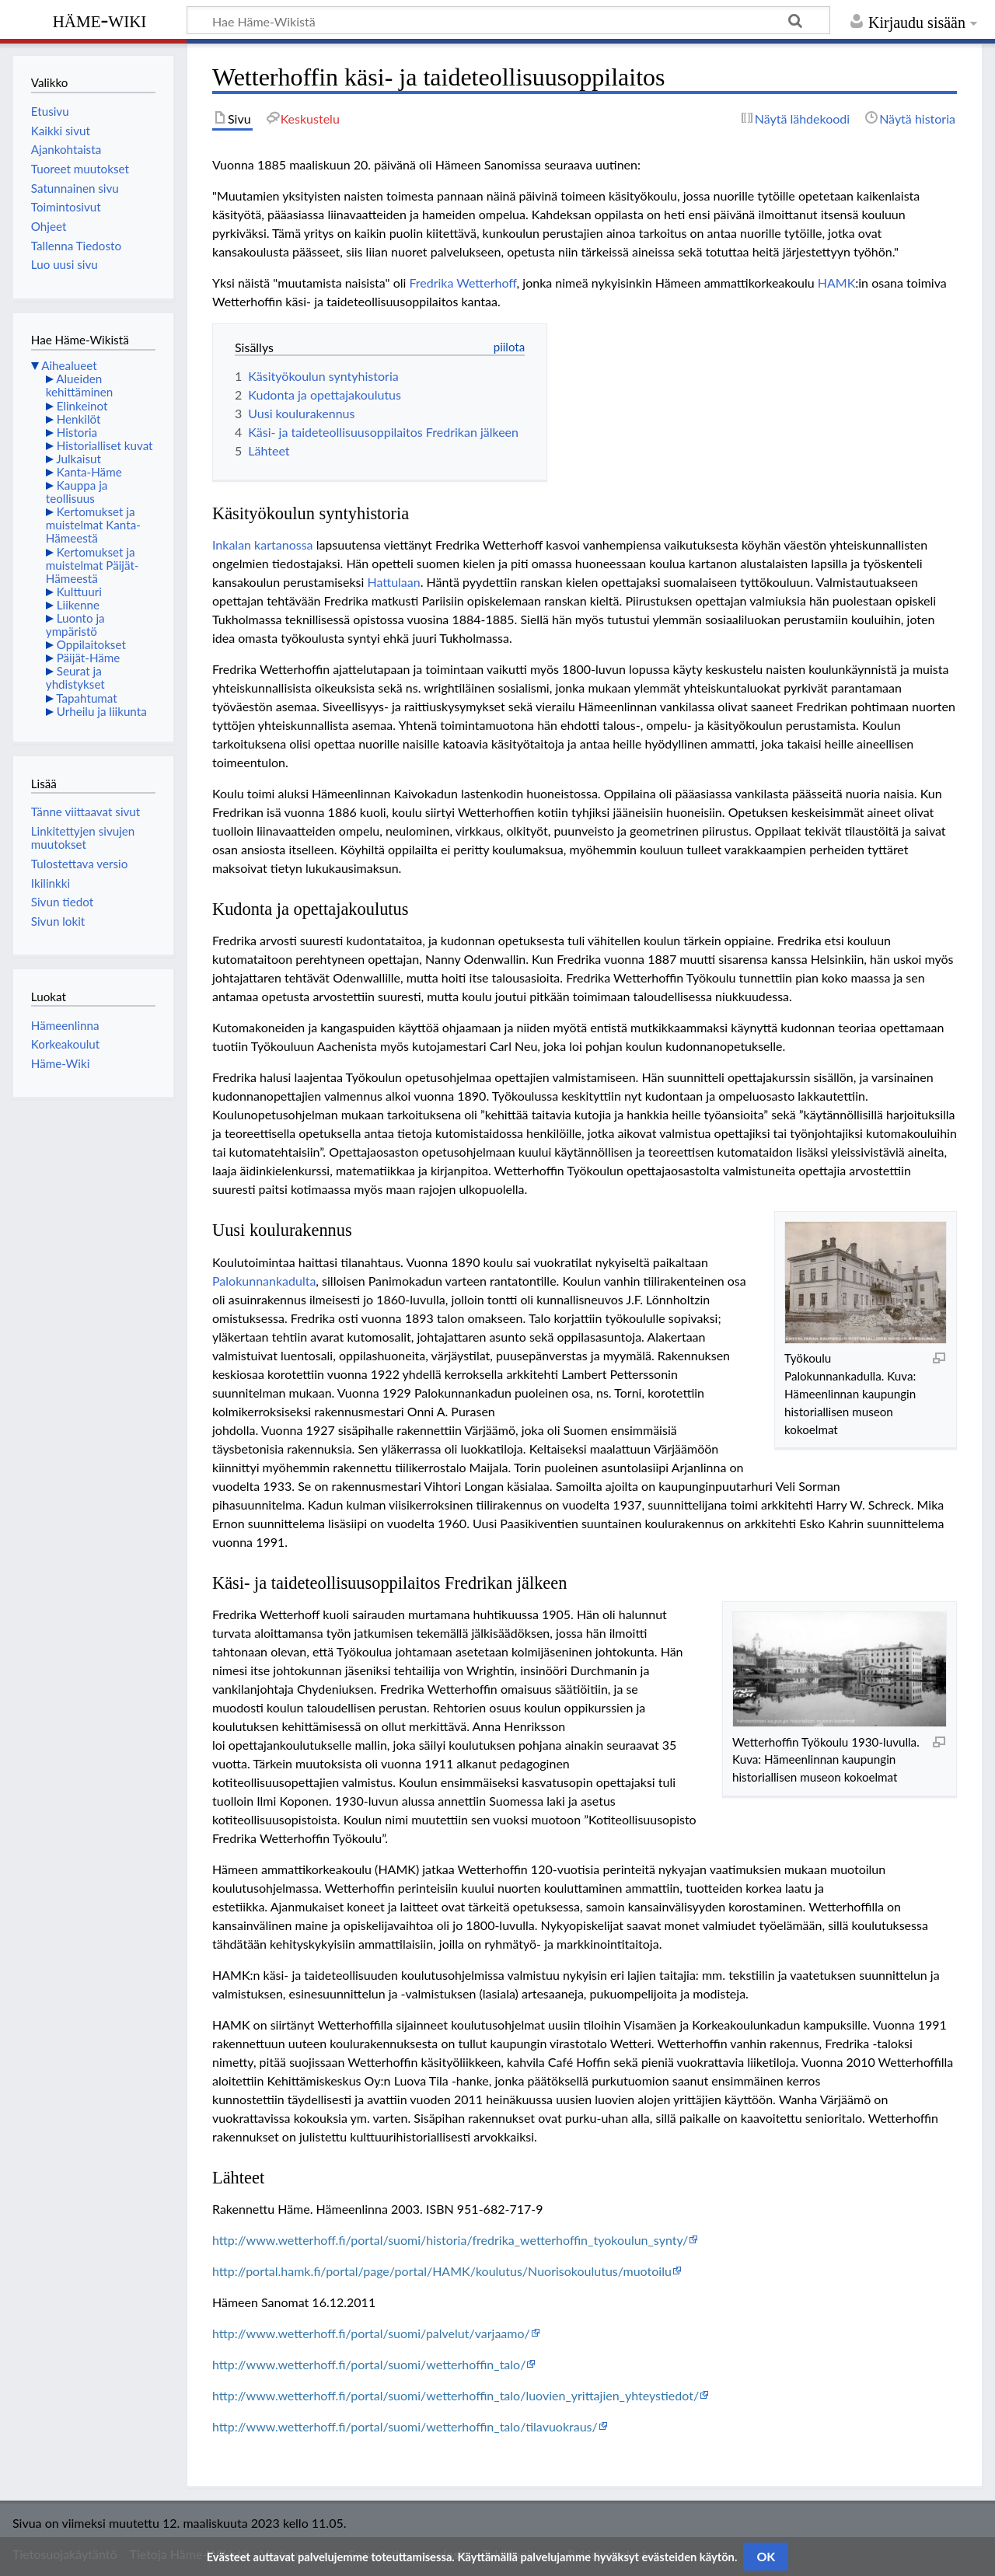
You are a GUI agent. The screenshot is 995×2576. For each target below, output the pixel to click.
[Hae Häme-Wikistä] (508, 20)
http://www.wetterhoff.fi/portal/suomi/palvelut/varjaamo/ (371, 2333)
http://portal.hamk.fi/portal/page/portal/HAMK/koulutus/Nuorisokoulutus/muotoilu (442, 2271)
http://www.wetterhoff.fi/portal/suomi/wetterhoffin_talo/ (368, 2364)
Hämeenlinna (65, 1025)
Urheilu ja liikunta (102, 711)
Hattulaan (393, 581)
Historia (77, 432)
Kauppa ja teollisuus (77, 491)
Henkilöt (79, 419)
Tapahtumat (86, 698)
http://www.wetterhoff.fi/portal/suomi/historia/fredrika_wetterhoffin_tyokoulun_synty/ (450, 2239)
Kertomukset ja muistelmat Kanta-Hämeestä (93, 524)
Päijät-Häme (88, 658)
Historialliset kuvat (105, 445)
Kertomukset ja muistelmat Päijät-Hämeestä (92, 565)
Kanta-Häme (89, 472)
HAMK (837, 282)
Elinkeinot (82, 406)
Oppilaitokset (91, 644)
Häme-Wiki (100, 19)
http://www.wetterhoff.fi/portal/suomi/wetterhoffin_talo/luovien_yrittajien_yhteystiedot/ (455, 2395)
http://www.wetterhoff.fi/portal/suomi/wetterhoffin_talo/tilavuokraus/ (405, 2426)
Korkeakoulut (65, 1044)
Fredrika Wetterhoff (462, 282)
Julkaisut (78, 459)
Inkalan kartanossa (262, 544)
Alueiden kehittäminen (79, 385)
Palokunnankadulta (264, 1280)
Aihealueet (68, 365)
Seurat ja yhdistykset (75, 677)
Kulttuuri (79, 592)
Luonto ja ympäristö (75, 624)
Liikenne (78, 605)
